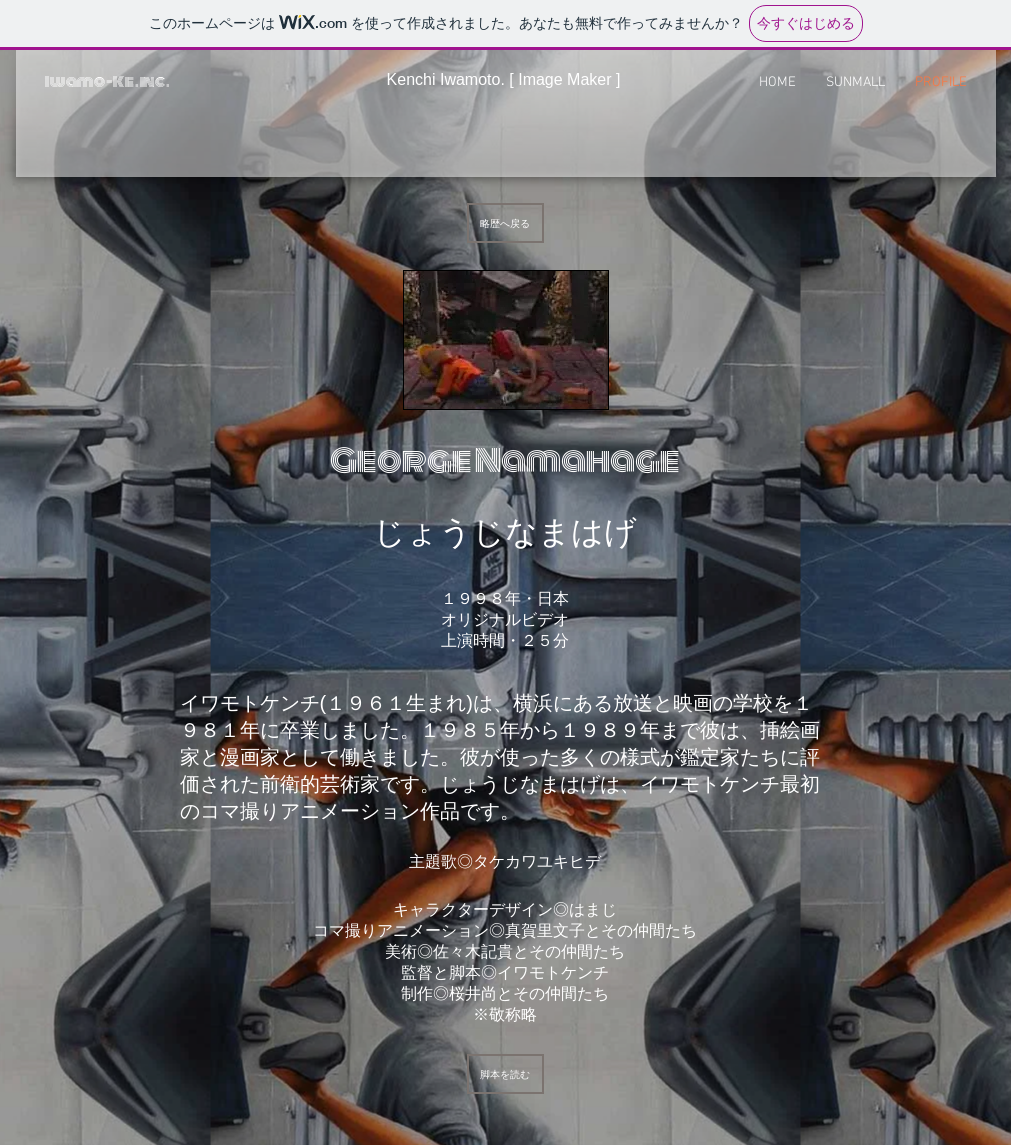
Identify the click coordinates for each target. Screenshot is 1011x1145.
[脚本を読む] (505, 1074)
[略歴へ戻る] (505, 223)
